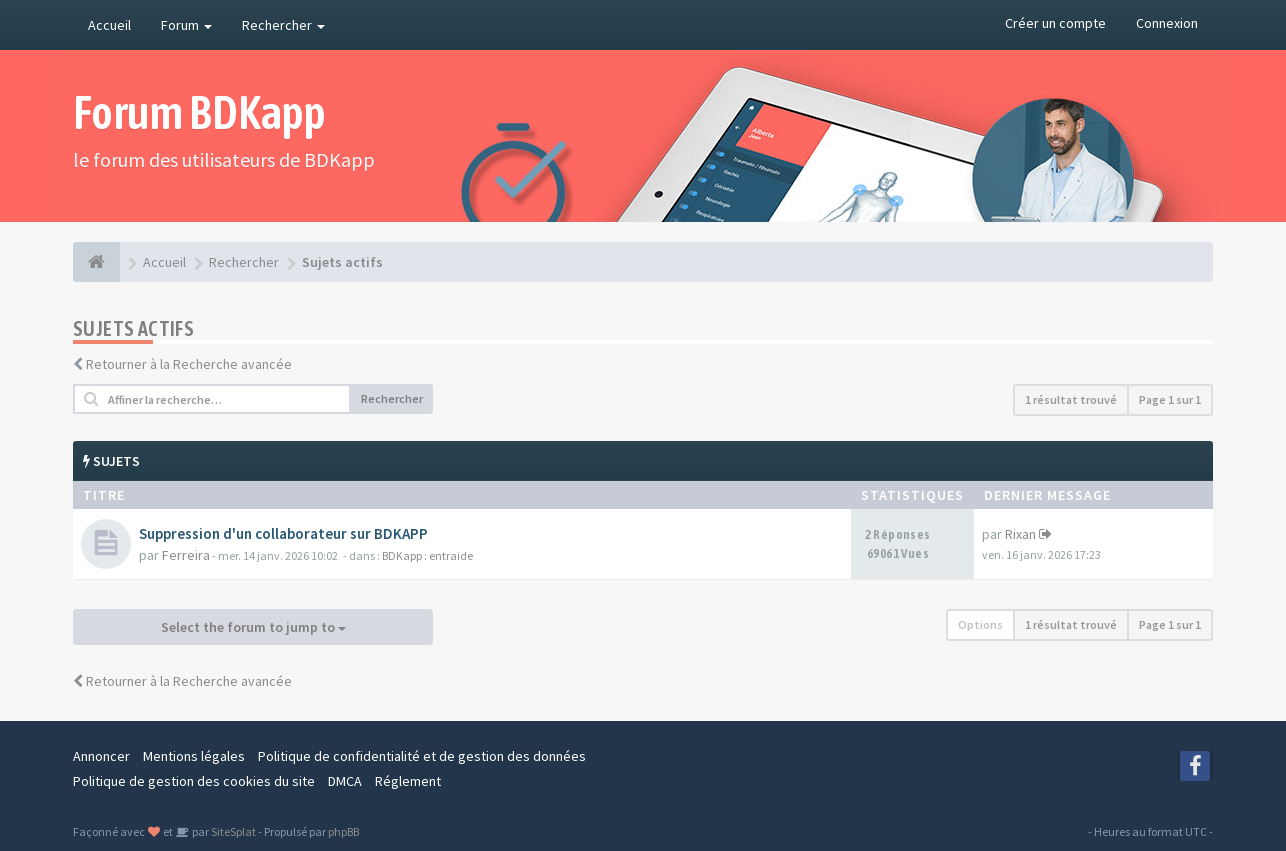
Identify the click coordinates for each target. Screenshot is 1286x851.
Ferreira (186, 555)
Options (980, 624)
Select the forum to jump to (253, 627)
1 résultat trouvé (1071, 399)
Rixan (1020, 534)
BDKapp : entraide (427, 555)
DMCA (345, 781)
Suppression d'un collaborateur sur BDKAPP (283, 533)
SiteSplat (232, 831)
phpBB (343, 831)
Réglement (408, 781)
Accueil (109, 25)
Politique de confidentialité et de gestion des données (422, 756)
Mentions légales (194, 756)
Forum (186, 25)
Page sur (1170, 399)
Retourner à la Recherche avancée (189, 364)
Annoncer (101, 756)
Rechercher (283, 25)
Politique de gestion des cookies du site (194, 781)
